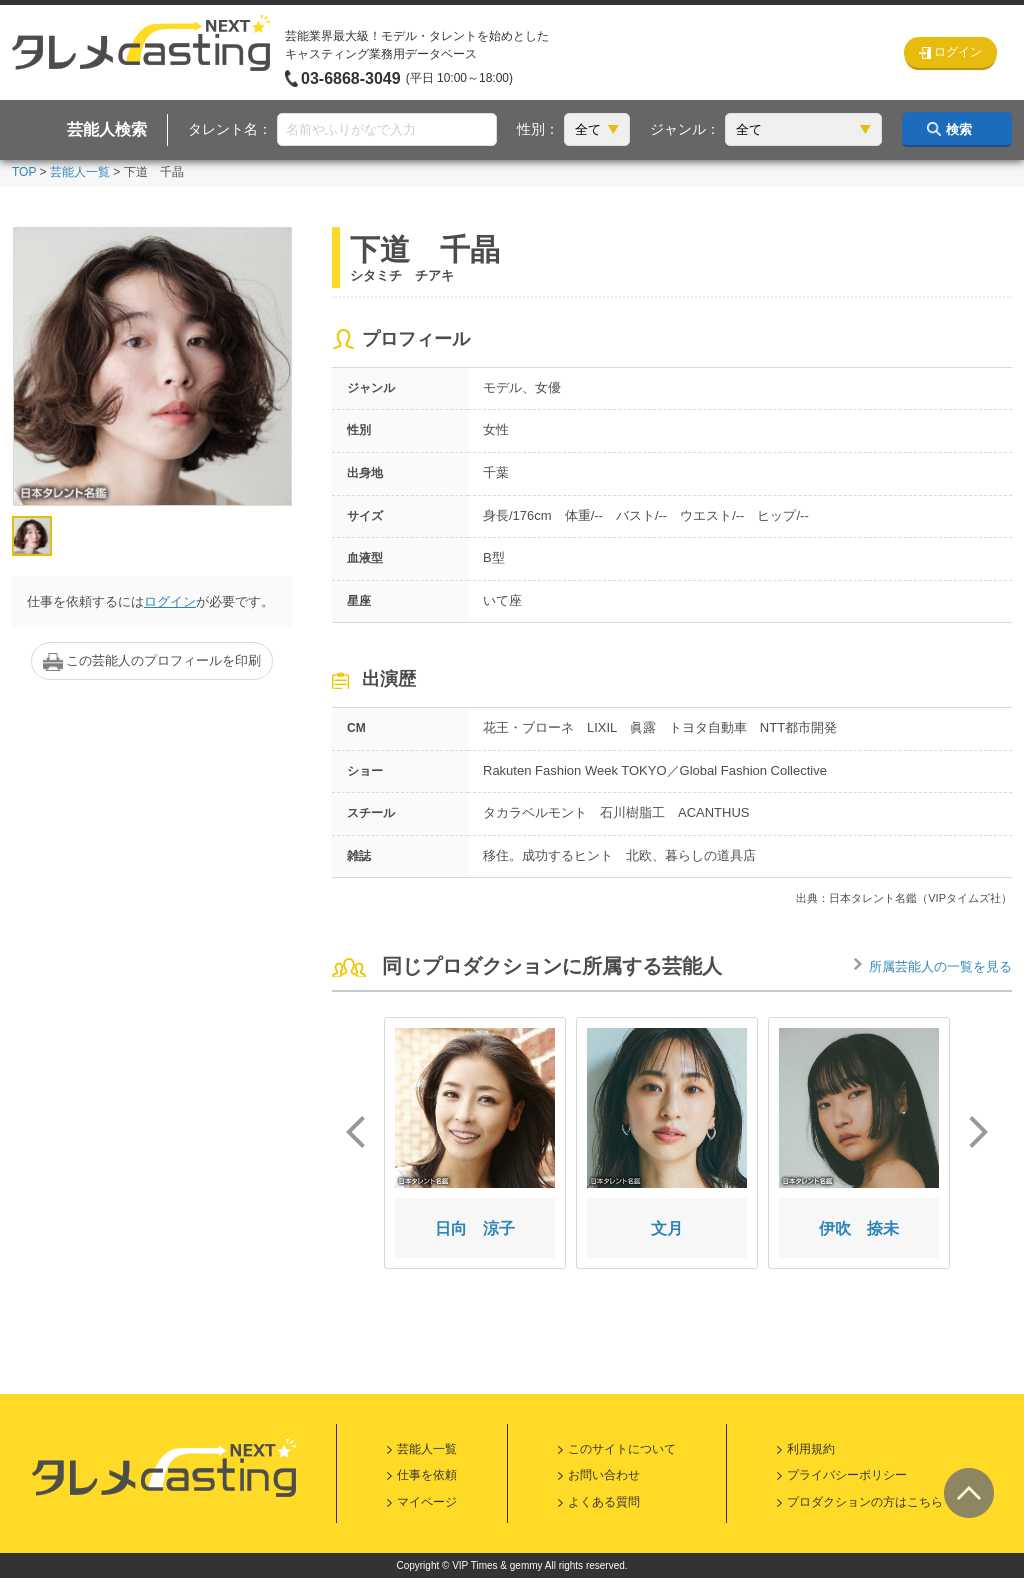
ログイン (170, 601)
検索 (959, 129)
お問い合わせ (604, 1475)
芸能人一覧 (80, 172)
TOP (24, 172)
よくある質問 (604, 1502)
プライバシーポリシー (847, 1475)
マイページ (427, 1502)
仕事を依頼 (427, 1475)
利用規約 (811, 1449)
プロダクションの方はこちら (865, 1502)
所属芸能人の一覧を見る (940, 966)
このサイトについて (622, 1449)
